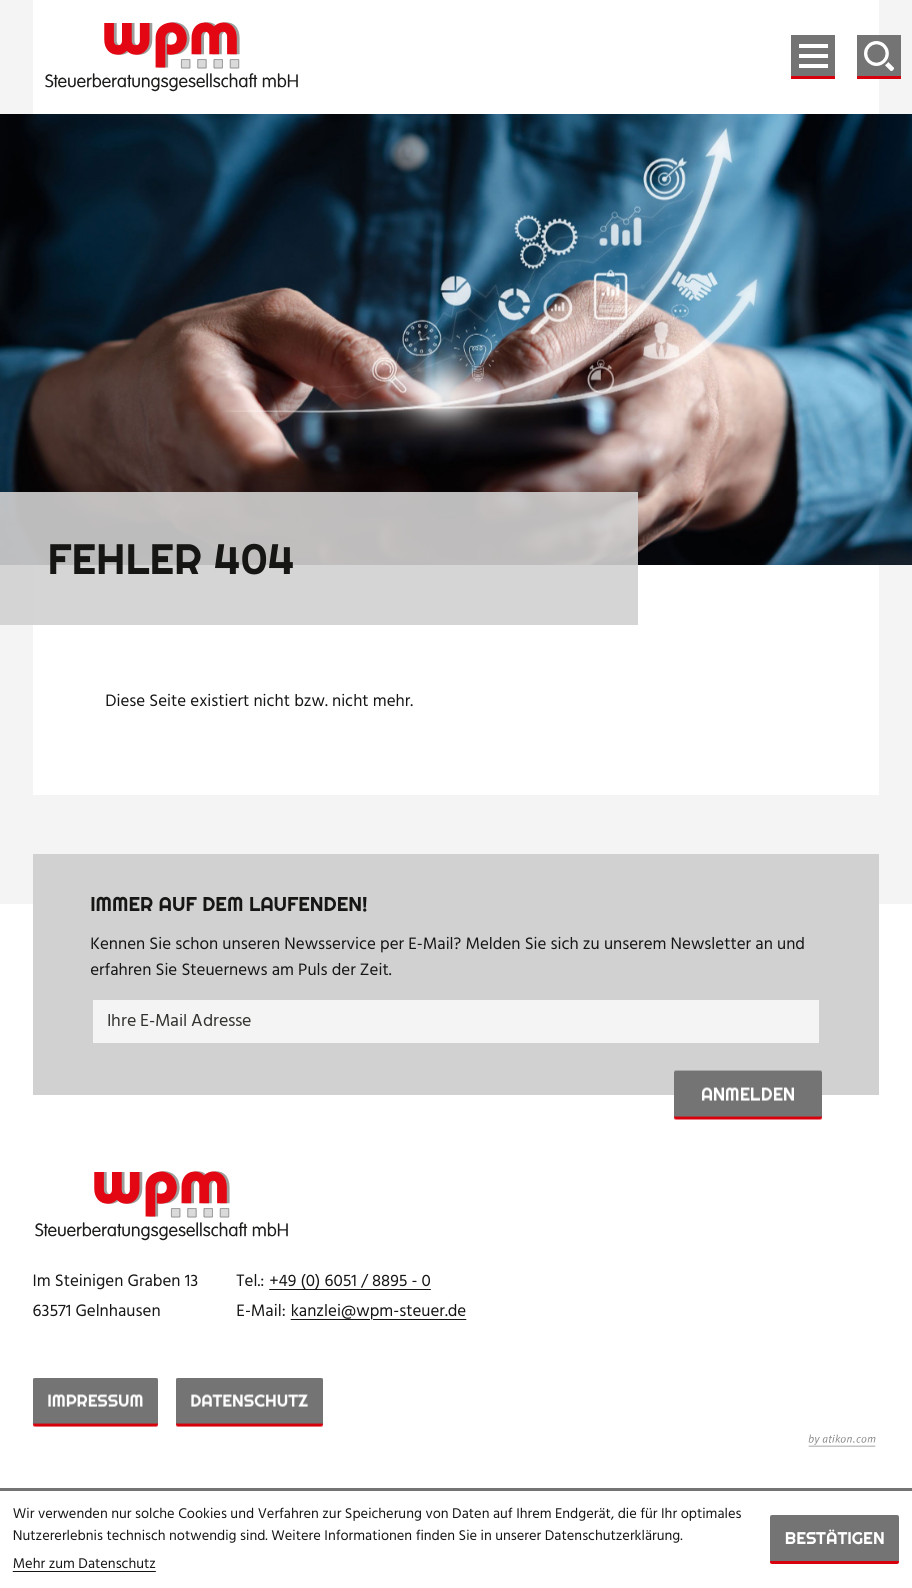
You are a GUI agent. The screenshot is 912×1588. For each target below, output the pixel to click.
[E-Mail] (456, 1021)
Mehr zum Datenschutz (84, 1564)
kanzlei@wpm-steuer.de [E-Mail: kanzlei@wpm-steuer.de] (379, 1312)
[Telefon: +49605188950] (350, 1283)
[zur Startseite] (172, 57)
